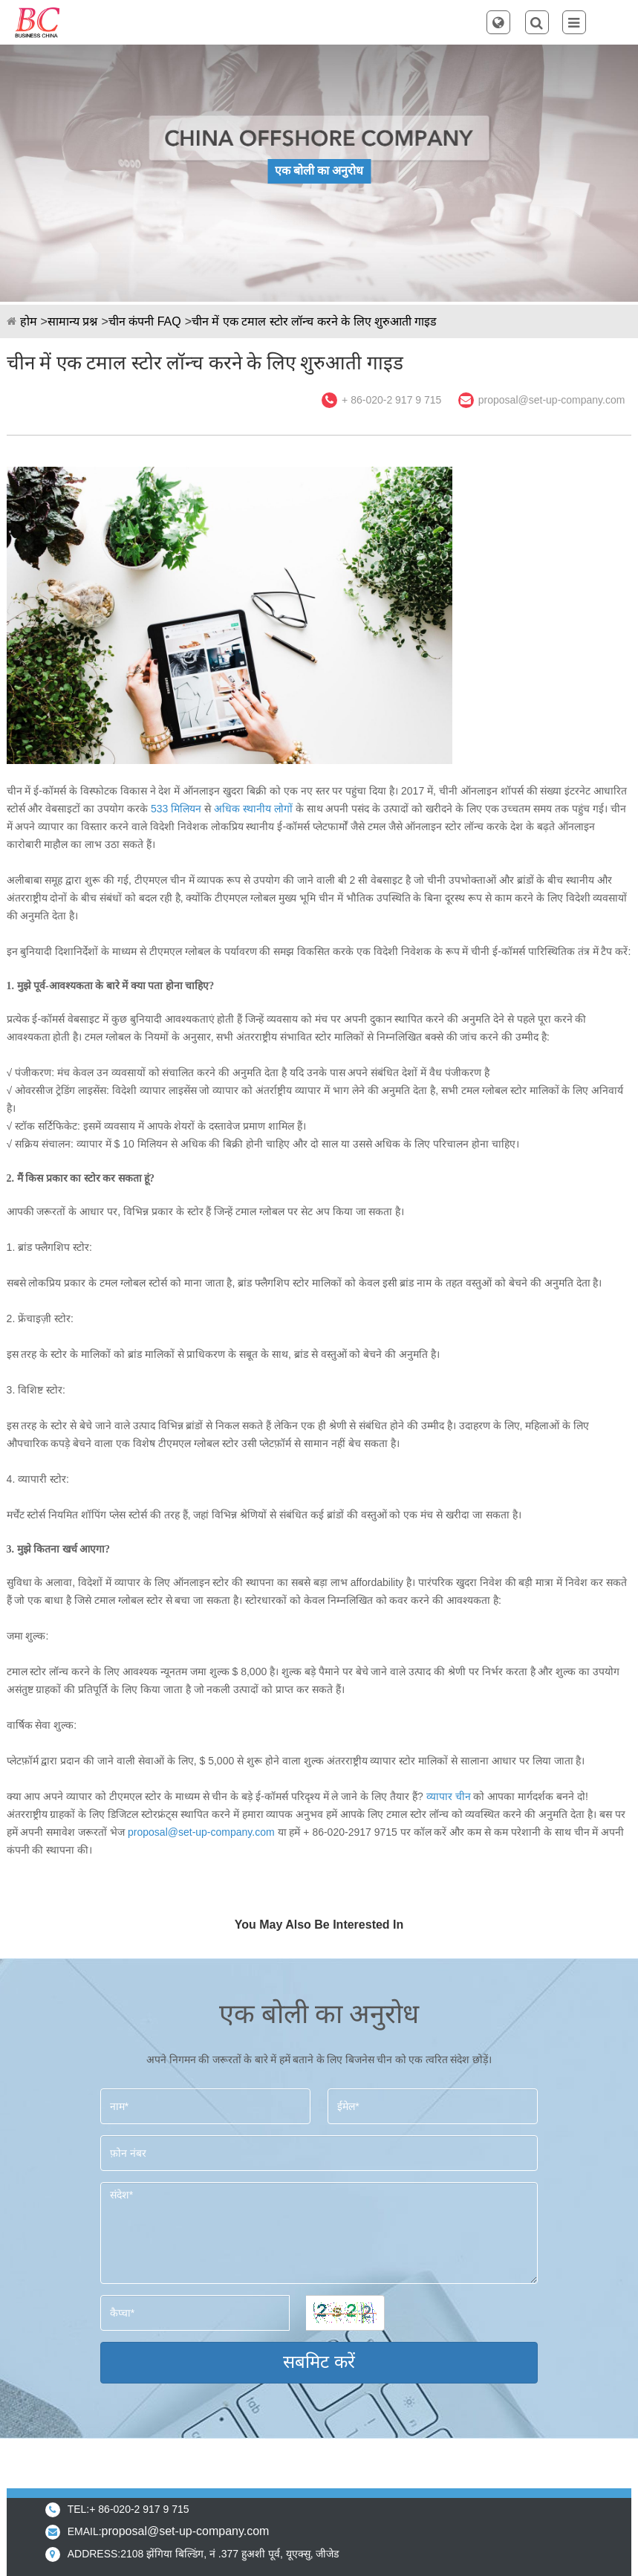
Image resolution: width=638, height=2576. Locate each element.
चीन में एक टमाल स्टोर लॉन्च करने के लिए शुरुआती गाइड (314, 321)
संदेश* (319, 2233)
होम (28, 321)
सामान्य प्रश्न (72, 321)
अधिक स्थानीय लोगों (253, 809)
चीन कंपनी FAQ (144, 321)
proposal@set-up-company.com (551, 400)
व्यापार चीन (448, 1796)
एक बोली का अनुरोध (319, 170)
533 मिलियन (176, 809)
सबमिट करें (319, 2362)
